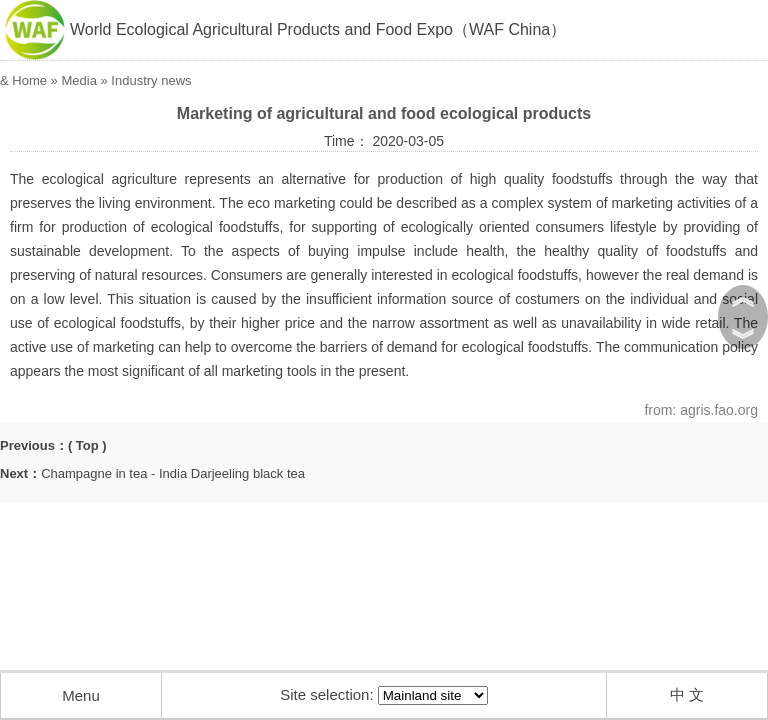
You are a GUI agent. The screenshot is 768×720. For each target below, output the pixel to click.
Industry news (151, 80)
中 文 (687, 694)
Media (78, 80)
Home (29, 80)
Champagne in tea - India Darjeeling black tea (173, 473)
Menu (81, 695)
